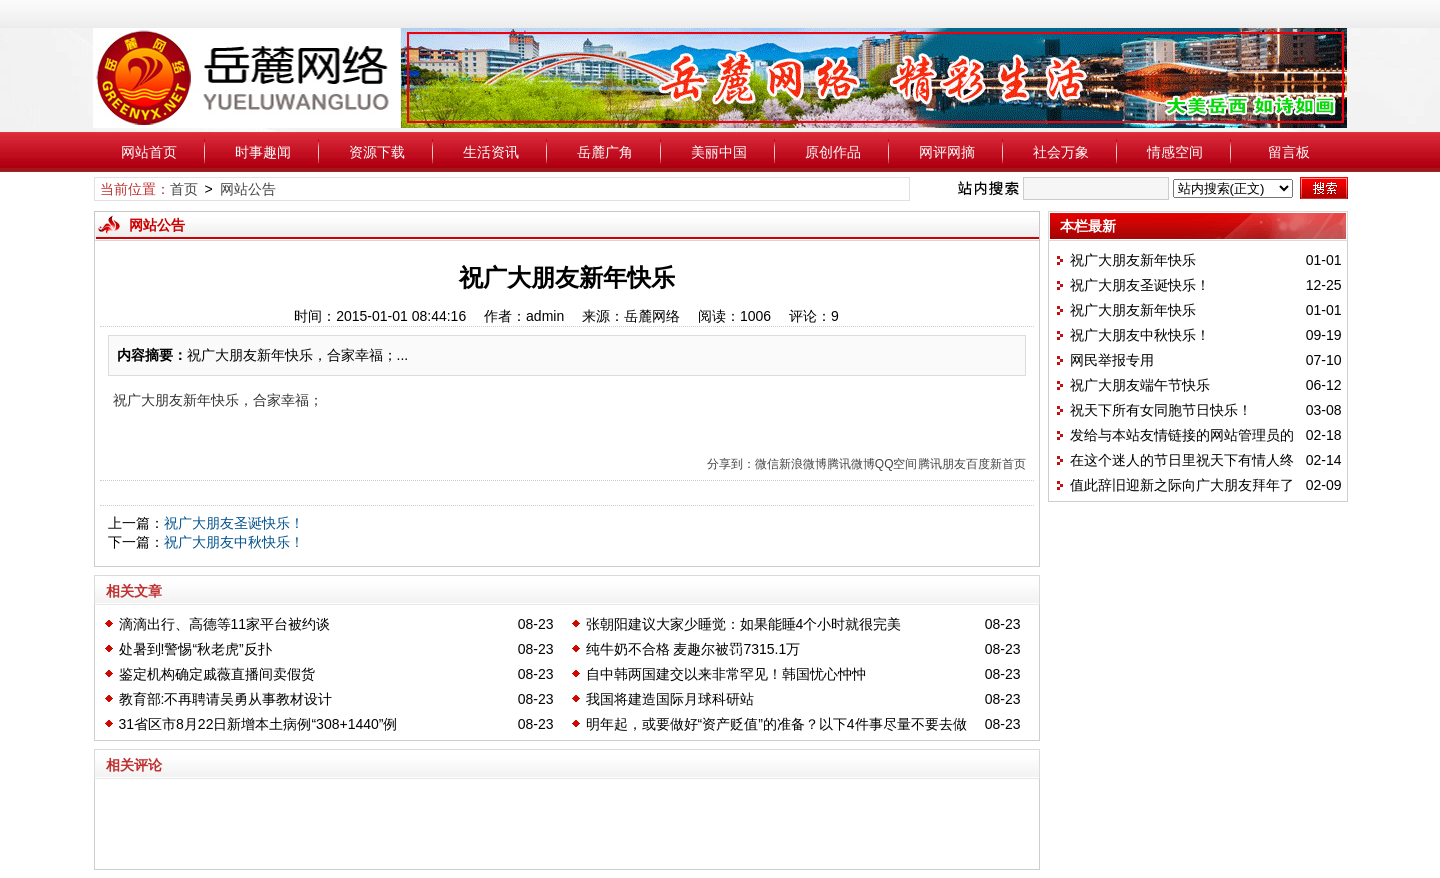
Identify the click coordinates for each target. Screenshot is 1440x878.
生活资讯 (491, 152)
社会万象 (1061, 152)
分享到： (731, 464)
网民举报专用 (1112, 360)
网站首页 (149, 152)
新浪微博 (803, 464)
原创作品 (833, 152)
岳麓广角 (605, 152)
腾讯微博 (851, 464)
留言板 (1289, 152)
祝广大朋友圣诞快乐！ (234, 523)
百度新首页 (996, 464)
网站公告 (248, 189)
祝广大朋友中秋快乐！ (234, 542)
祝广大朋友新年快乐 (1133, 260)
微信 (767, 464)
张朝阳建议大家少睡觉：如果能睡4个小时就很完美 (744, 624)
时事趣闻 (263, 152)
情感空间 (1175, 152)
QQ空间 (896, 464)
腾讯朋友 (942, 464)
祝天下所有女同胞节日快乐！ (1161, 410)
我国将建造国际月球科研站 (670, 699)
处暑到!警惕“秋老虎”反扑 (195, 649)
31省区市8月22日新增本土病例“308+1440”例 (258, 724)
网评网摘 (947, 152)
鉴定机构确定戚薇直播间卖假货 (217, 674)
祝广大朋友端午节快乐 (1140, 385)
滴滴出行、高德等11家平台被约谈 (225, 624)
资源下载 (377, 152)
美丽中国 (719, 152)
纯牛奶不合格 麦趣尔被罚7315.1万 (693, 649)
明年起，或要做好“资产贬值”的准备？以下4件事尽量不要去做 (776, 724)
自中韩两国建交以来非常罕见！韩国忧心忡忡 (726, 674)
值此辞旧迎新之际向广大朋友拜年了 (1182, 485)
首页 (184, 189)
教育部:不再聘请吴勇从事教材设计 (226, 699)
